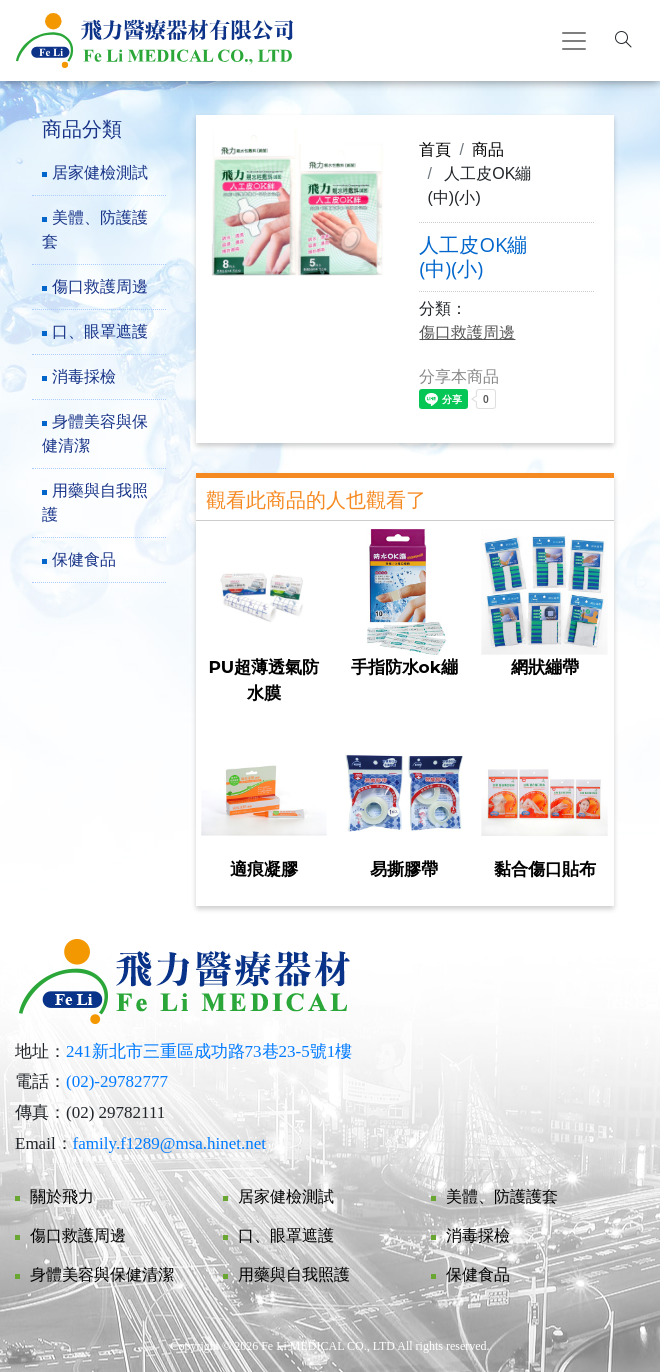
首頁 (435, 149)
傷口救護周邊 (100, 286)
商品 (488, 149)
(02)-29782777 (117, 1081)
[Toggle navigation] (574, 41)
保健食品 (84, 559)
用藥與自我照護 (95, 502)
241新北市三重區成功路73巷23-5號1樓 (209, 1051)
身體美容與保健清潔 (95, 433)
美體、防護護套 (95, 229)
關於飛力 (62, 1196)
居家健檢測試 (100, 172)
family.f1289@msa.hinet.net (169, 1143)
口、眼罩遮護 (100, 331)
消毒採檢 (84, 376)
